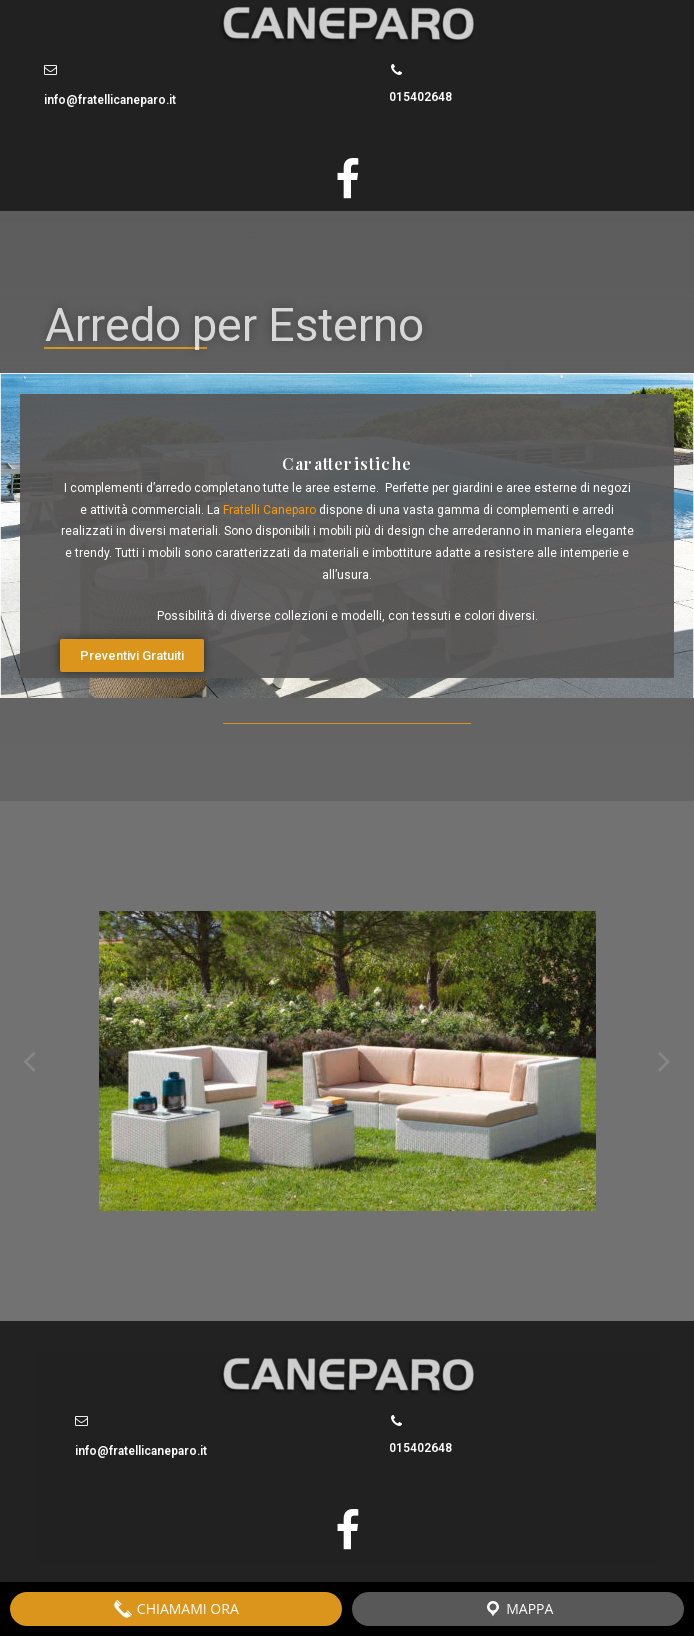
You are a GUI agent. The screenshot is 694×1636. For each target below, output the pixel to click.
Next (664, 1061)
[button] (132, 655)
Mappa (518, 1609)
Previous (30, 1061)
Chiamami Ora (176, 1609)
